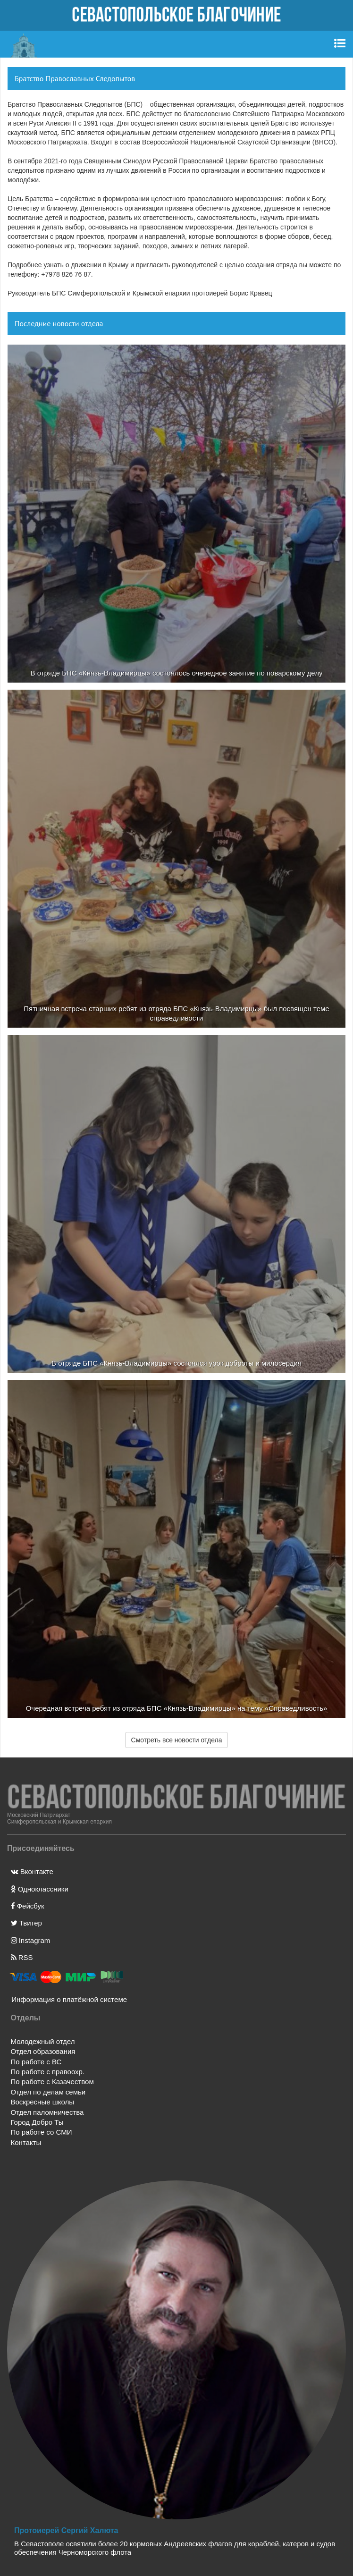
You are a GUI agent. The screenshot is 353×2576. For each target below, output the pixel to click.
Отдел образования (43, 2051)
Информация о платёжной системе (65, 1999)
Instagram (30, 1940)
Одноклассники (39, 1889)
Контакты (26, 2142)
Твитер (26, 1923)
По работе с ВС (36, 2062)
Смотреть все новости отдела (176, 1740)
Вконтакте (32, 1871)
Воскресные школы (42, 2102)
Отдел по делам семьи (48, 2092)
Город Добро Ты (37, 2122)
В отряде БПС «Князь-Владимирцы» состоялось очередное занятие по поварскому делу (177, 673)
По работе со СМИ (41, 2132)
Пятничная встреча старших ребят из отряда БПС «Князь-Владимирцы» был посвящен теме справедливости (176, 1013)
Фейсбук (27, 1906)
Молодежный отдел (43, 2041)
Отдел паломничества (47, 2112)
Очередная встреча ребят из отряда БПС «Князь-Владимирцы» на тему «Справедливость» (177, 1708)
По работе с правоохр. (48, 2072)
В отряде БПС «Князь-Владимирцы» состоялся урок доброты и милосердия (176, 1363)
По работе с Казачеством (52, 2082)
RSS (22, 1957)
